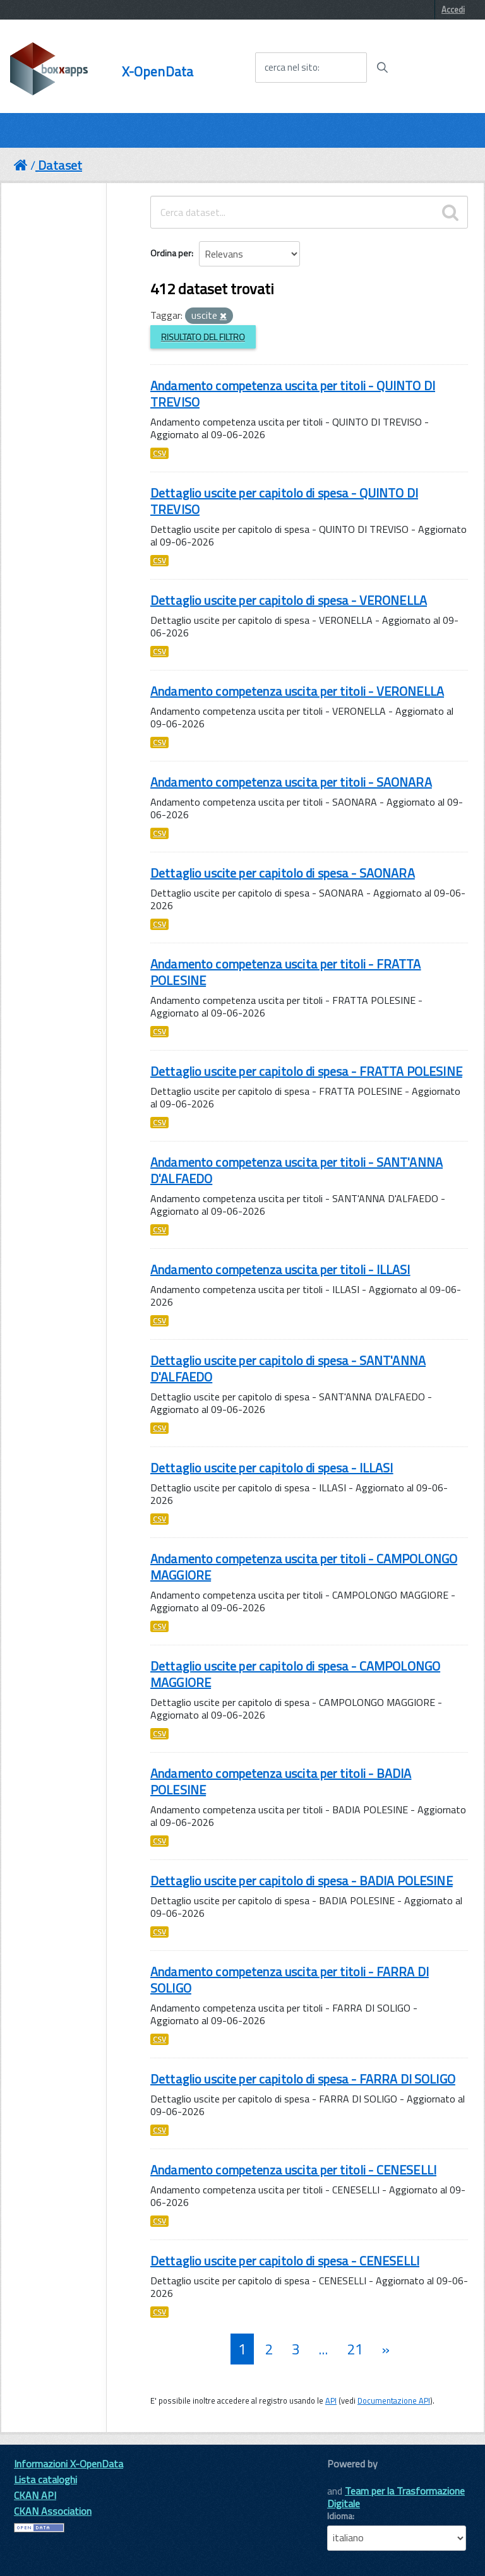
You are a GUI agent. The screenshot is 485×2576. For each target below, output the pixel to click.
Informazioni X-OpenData (68, 2463)
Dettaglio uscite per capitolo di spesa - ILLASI (271, 1467)
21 (355, 2349)
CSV (159, 453)
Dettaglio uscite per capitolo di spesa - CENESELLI (284, 2260)
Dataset (60, 165)
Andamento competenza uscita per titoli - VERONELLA (297, 691)
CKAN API (35, 2495)
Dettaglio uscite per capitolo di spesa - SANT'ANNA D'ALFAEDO (288, 1368)
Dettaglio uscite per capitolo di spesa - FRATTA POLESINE (306, 1071)
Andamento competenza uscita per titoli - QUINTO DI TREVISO (292, 394)
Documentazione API (393, 2400)
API (331, 2400)
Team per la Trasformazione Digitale (396, 2497)
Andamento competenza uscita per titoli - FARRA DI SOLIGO (289, 1980)
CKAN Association (53, 2511)
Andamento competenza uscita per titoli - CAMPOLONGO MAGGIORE (303, 1567)
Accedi (453, 9)
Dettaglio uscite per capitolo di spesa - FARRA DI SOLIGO (302, 2079)
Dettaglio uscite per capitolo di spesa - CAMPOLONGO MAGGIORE (295, 1674)
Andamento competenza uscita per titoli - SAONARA (291, 782)
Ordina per (170, 252)
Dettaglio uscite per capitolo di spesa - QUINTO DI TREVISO (284, 501)
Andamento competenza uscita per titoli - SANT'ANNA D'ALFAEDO (296, 1170)
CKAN (348, 2477)
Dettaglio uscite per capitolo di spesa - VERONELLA (288, 600)
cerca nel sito (291, 67)
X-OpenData (157, 71)
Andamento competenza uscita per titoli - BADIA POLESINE (280, 1781)
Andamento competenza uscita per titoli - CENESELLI (293, 2169)
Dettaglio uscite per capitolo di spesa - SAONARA (282, 873)
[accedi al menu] (436, 67)
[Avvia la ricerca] (382, 67)
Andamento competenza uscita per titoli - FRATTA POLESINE (285, 972)
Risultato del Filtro (203, 336)
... (323, 2349)
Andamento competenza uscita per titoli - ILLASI (280, 1269)
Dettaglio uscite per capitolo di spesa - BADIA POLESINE (301, 1880)
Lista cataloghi (45, 2479)
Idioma (339, 2516)
